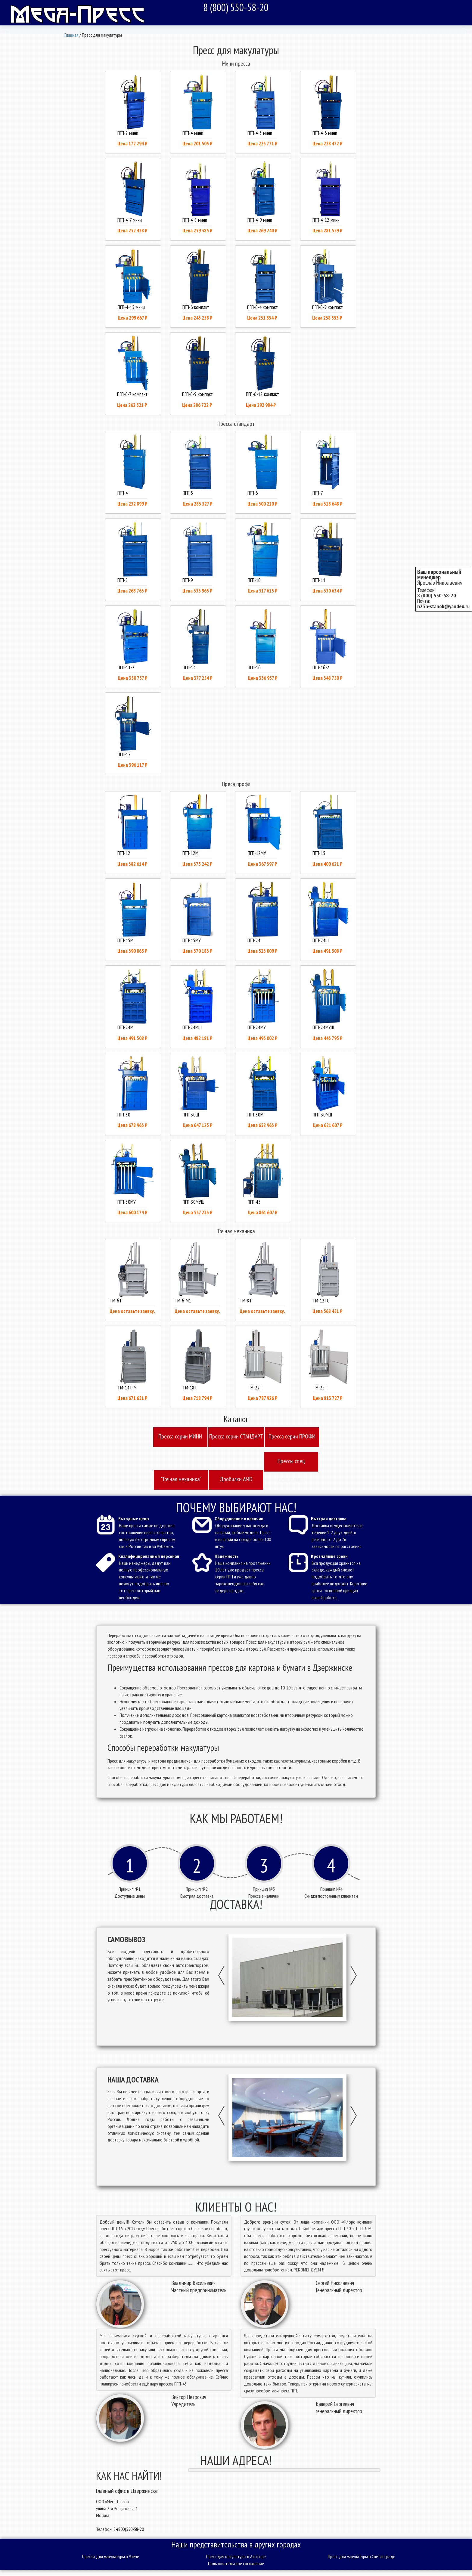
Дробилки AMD (236, 1479)
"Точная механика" (180, 1479)
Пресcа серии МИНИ (180, 1436)
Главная (71, 35)
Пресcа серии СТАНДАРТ (236, 1436)
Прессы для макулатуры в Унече (110, 2556)
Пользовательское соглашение (236, 2563)
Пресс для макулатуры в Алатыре (236, 2556)
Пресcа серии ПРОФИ (292, 1436)
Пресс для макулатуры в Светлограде (361, 2556)
